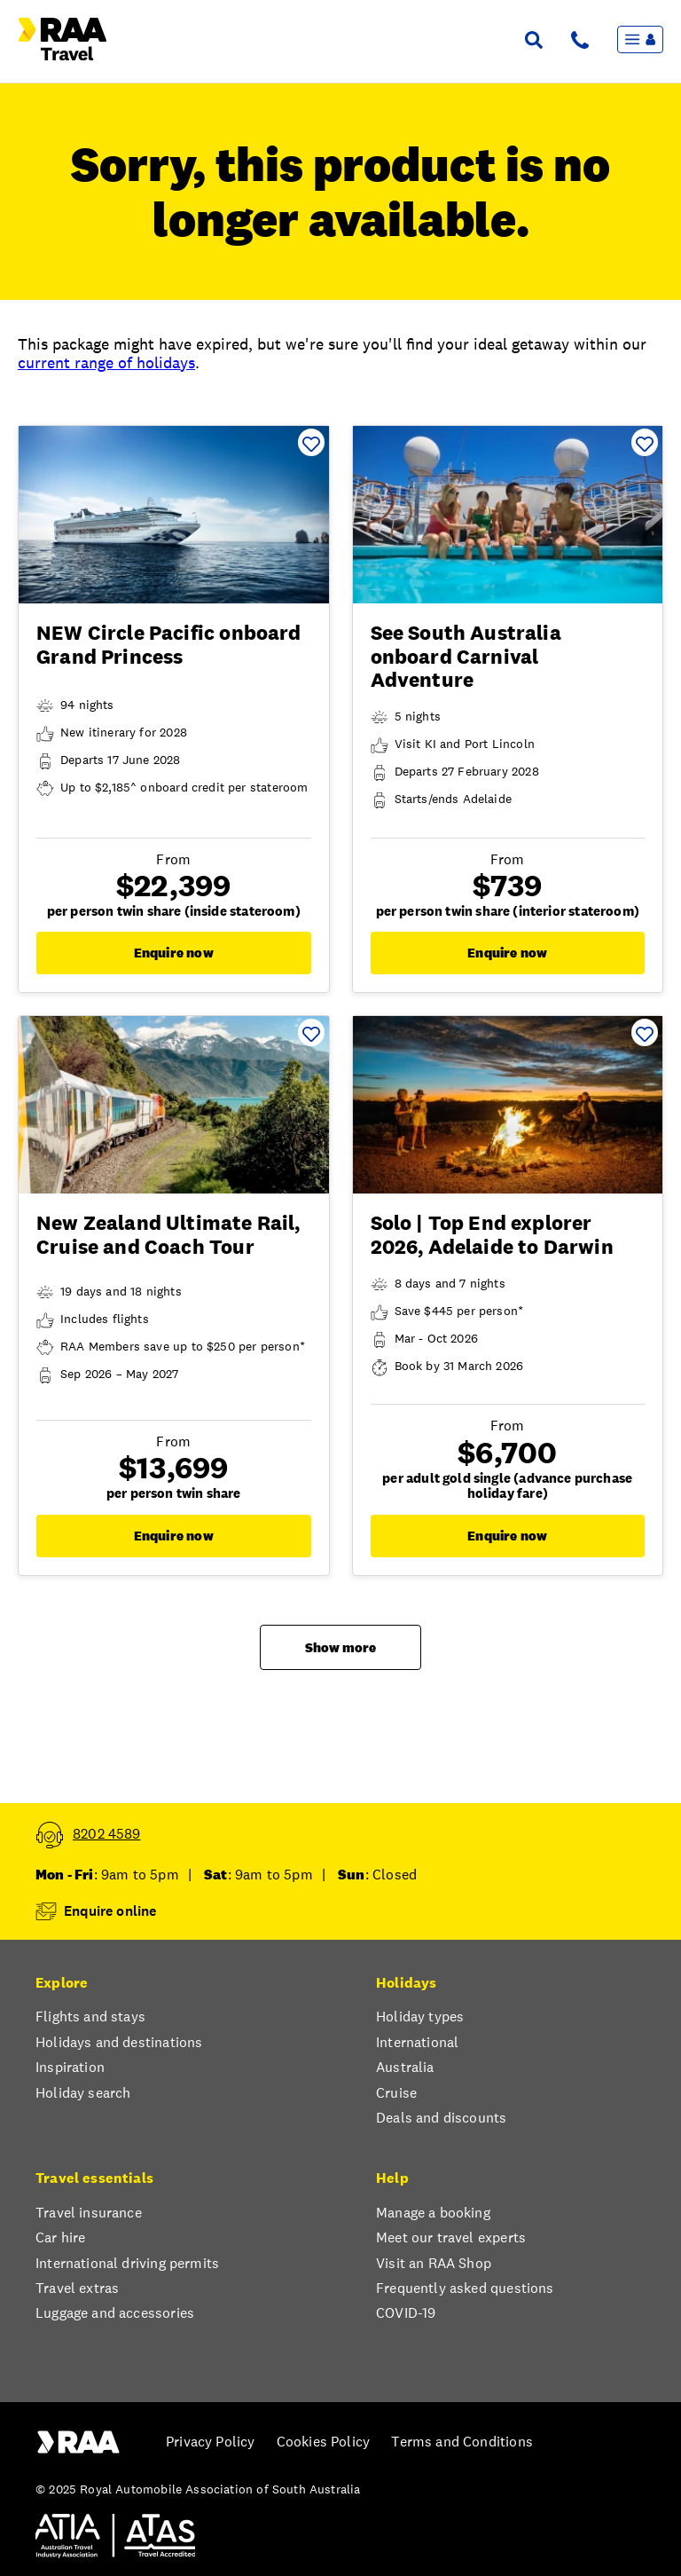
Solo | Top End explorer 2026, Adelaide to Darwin (492, 1234)
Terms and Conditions (462, 2442)
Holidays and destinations (118, 2043)
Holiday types (420, 2017)
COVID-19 (405, 2313)
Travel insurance (88, 2213)
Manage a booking (433, 2213)
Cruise (396, 2093)
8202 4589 (107, 1834)
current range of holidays (106, 362)
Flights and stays (90, 2017)
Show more (340, 1647)
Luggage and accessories (114, 2313)
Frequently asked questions (465, 2288)
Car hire (60, 2238)
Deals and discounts (441, 2118)
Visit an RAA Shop (433, 2264)
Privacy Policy (210, 2442)
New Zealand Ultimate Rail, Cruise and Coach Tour (168, 1234)
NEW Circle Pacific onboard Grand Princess (168, 644)
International (417, 2043)
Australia (405, 2068)
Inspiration (70, 2068)
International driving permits (127, 2264)
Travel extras (77, 2288)
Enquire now (174, 952)
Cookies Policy (323, 2442)
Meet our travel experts (451, 2238)
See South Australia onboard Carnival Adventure (466, 656)
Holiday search (82, 2093)
